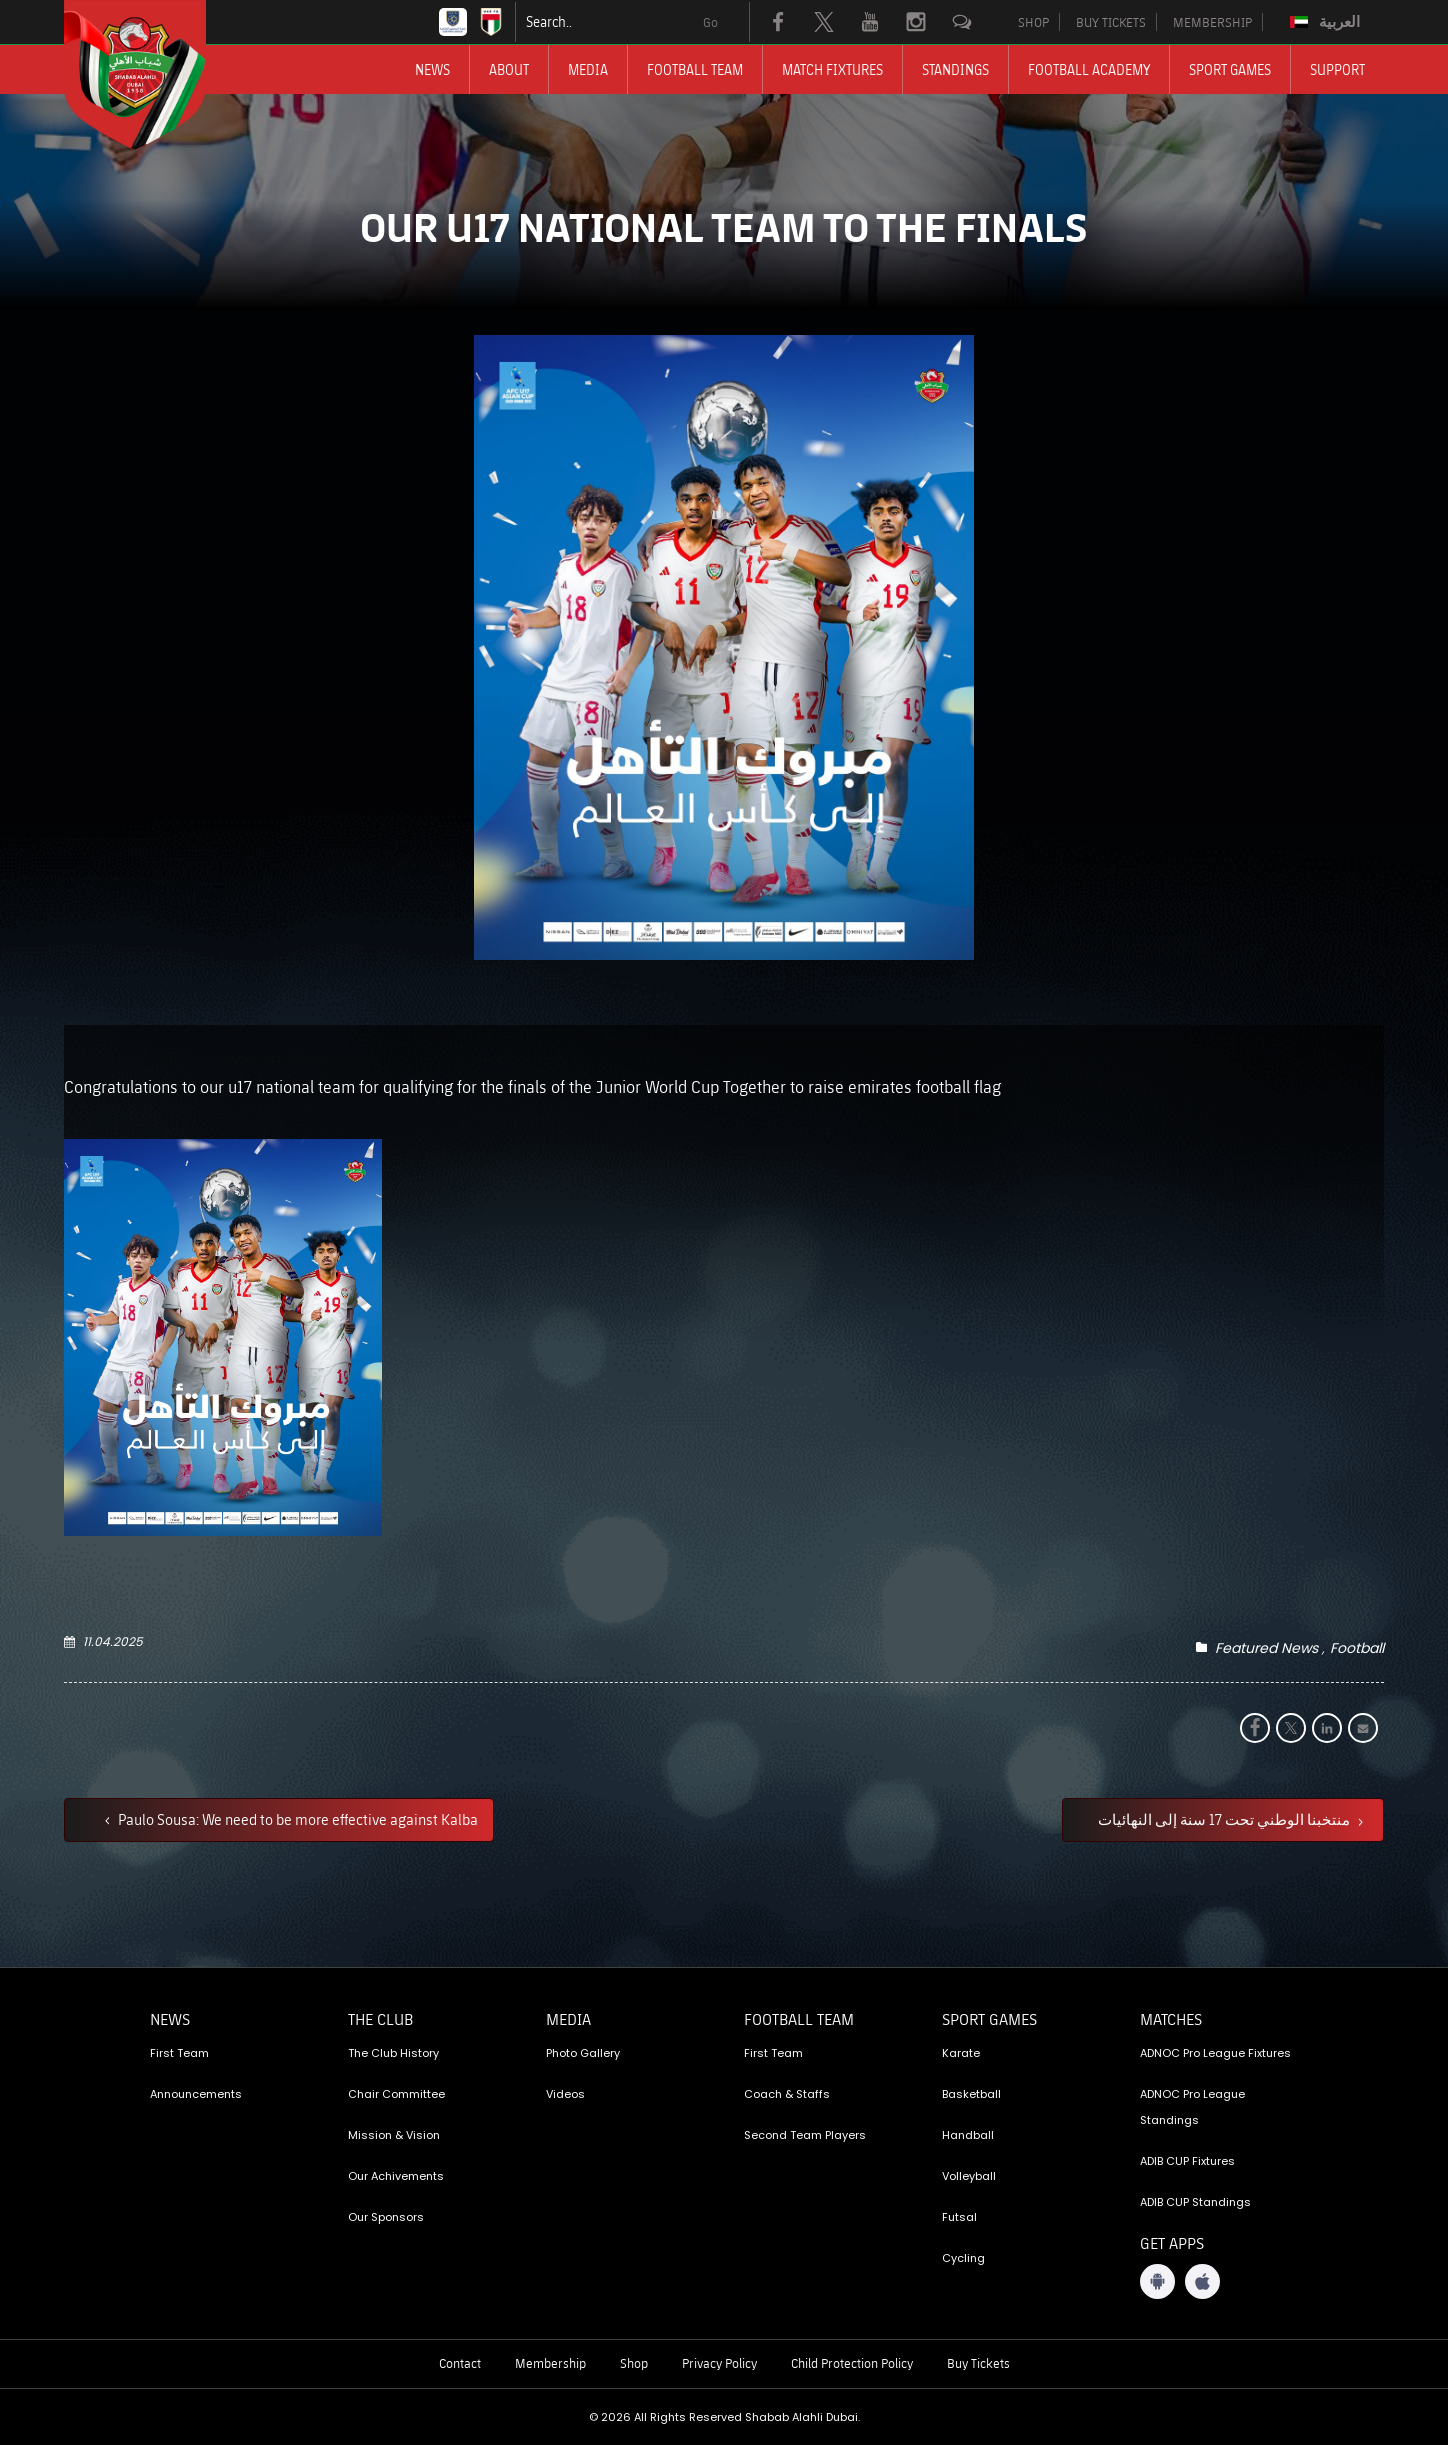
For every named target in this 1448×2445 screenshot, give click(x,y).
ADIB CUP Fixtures (1187, 2161)
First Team (179, 2053)
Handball (968, 2135)
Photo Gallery (583, 2053)
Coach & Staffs (787, 2094)
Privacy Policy (719, 2363)
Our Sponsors (386, 2217)
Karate (961, 2053)
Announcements (196, 2094)
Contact (460, 2363)
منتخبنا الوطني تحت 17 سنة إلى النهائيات (1225, 1819)
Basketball (971, 2094)
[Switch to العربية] (1327, 22)
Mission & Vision (394, 2135)
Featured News (1266, 1648)
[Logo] (153, 75)
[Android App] (1157, 2281)
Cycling (963, 2258)
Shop (634, 2363)
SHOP (1033, 22)
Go (710, 22)
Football (1357, 1648)
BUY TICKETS (1111, 22)
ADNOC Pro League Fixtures (1215, 2053)
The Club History (393, 2053)
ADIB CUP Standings (1195, 2202)
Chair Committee (396, 2094)
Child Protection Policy (852, 2363)
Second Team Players (805, 2135)
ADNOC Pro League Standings (1192, 2107)
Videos (565, 2094)
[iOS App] (1202, 2281)
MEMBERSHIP (1212, 22)
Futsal (959, 2217)
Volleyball (969, 2176)
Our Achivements (396, 2176)
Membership (550, 2363)
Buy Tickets (978, 2363)
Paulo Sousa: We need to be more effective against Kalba (296, 1819)
